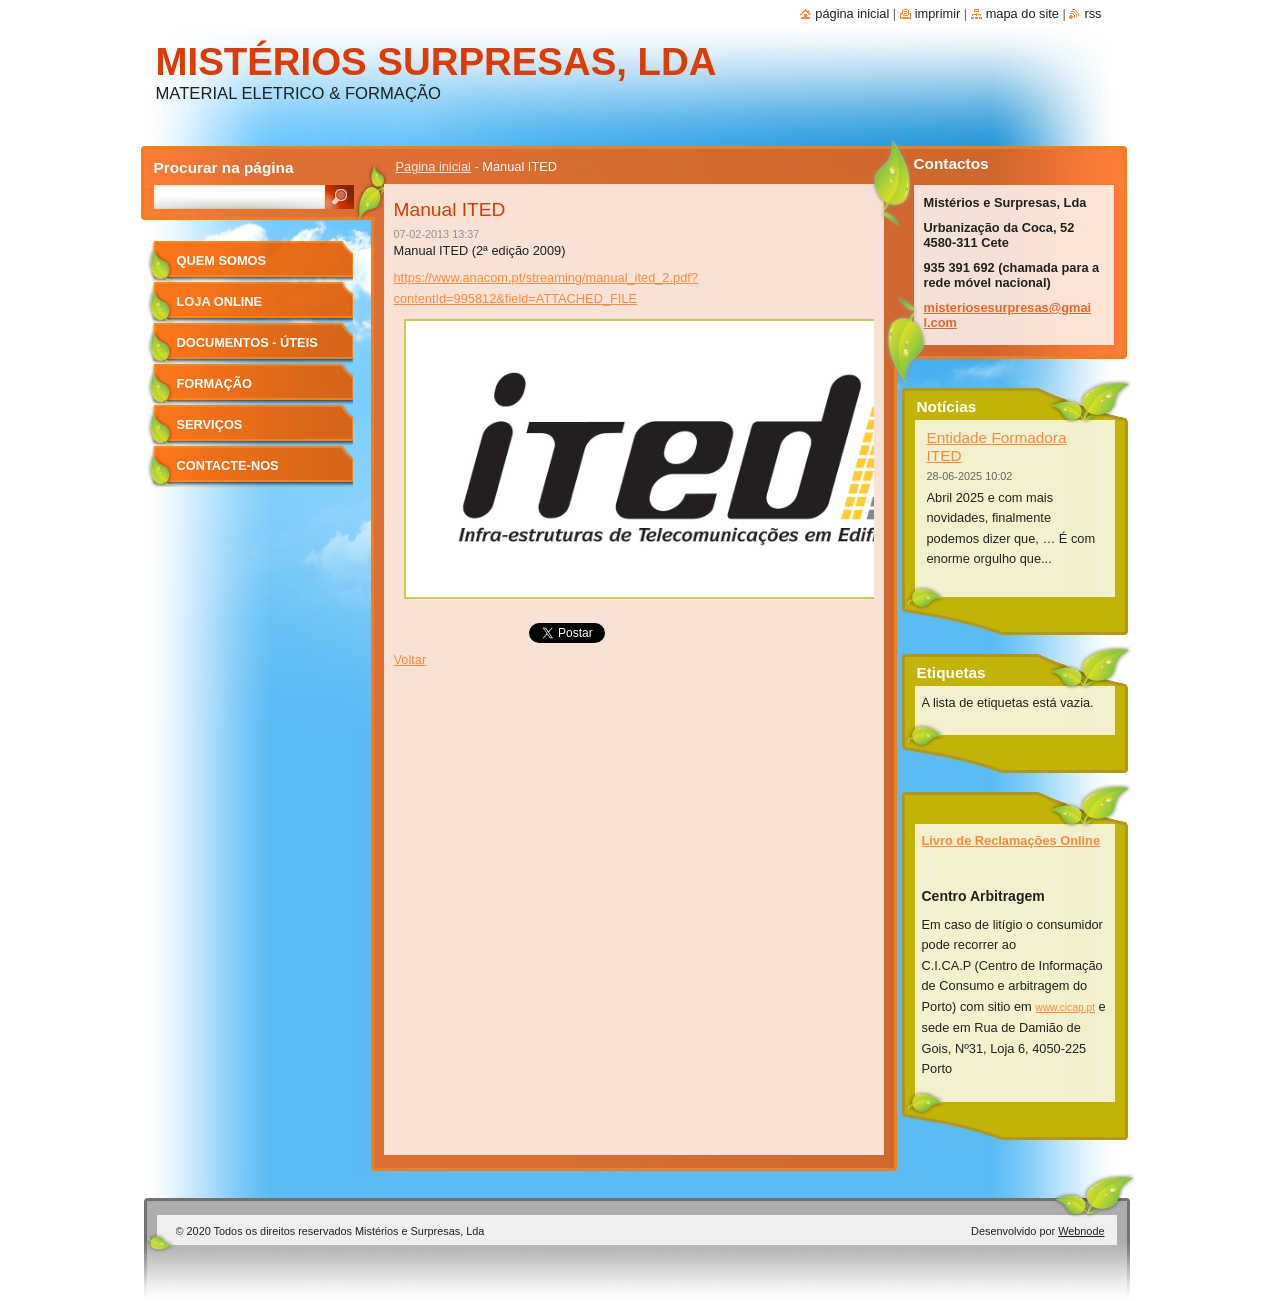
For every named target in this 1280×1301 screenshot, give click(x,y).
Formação (214, 383)
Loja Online (220, 301)
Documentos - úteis (247, 342)
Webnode (1081, 1231)
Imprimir (938, 13)
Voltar (410, 659)
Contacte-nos (228, 465)
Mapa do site (1022, 13)
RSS (1092, 13)
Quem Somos (222, 260)
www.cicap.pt (1065, 1007)
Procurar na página (224, 167)
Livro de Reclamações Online (1011, 840)
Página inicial (852, 13)
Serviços (210, 424)
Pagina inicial (433, 166)
